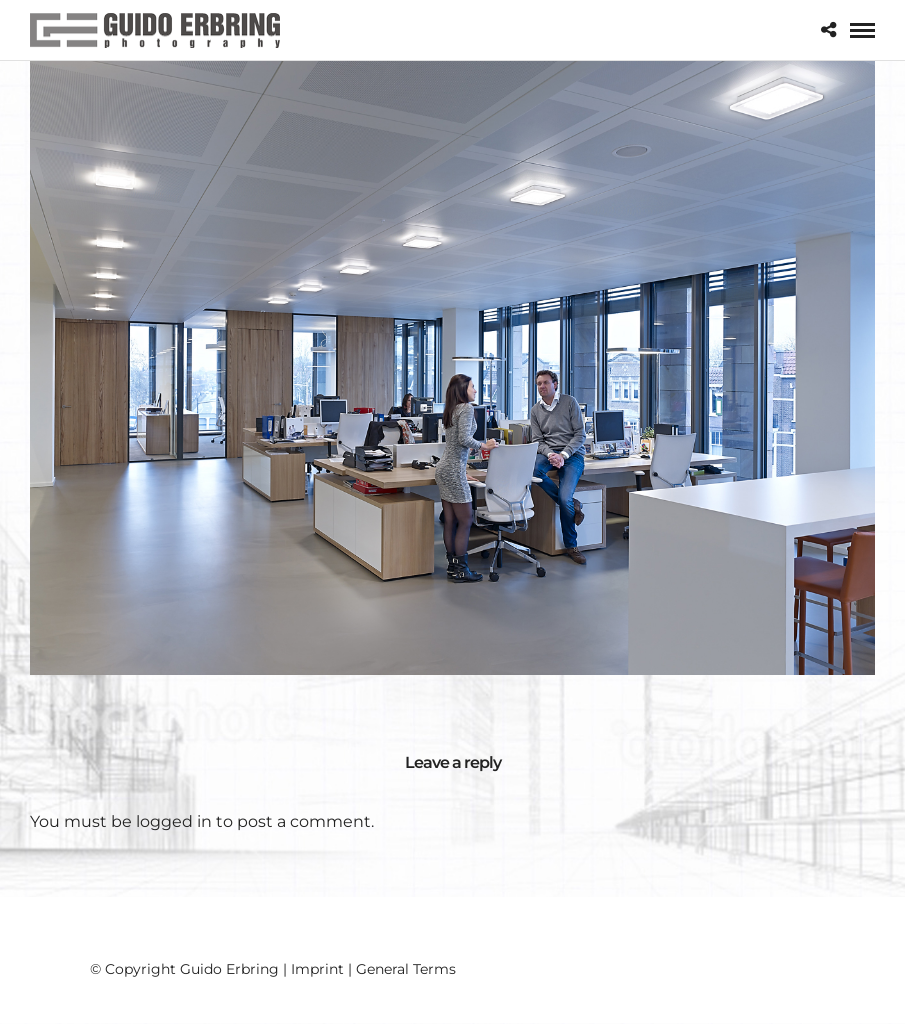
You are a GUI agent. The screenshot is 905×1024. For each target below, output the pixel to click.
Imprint (317, 969)
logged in (174, 821)
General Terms (406, 969)
